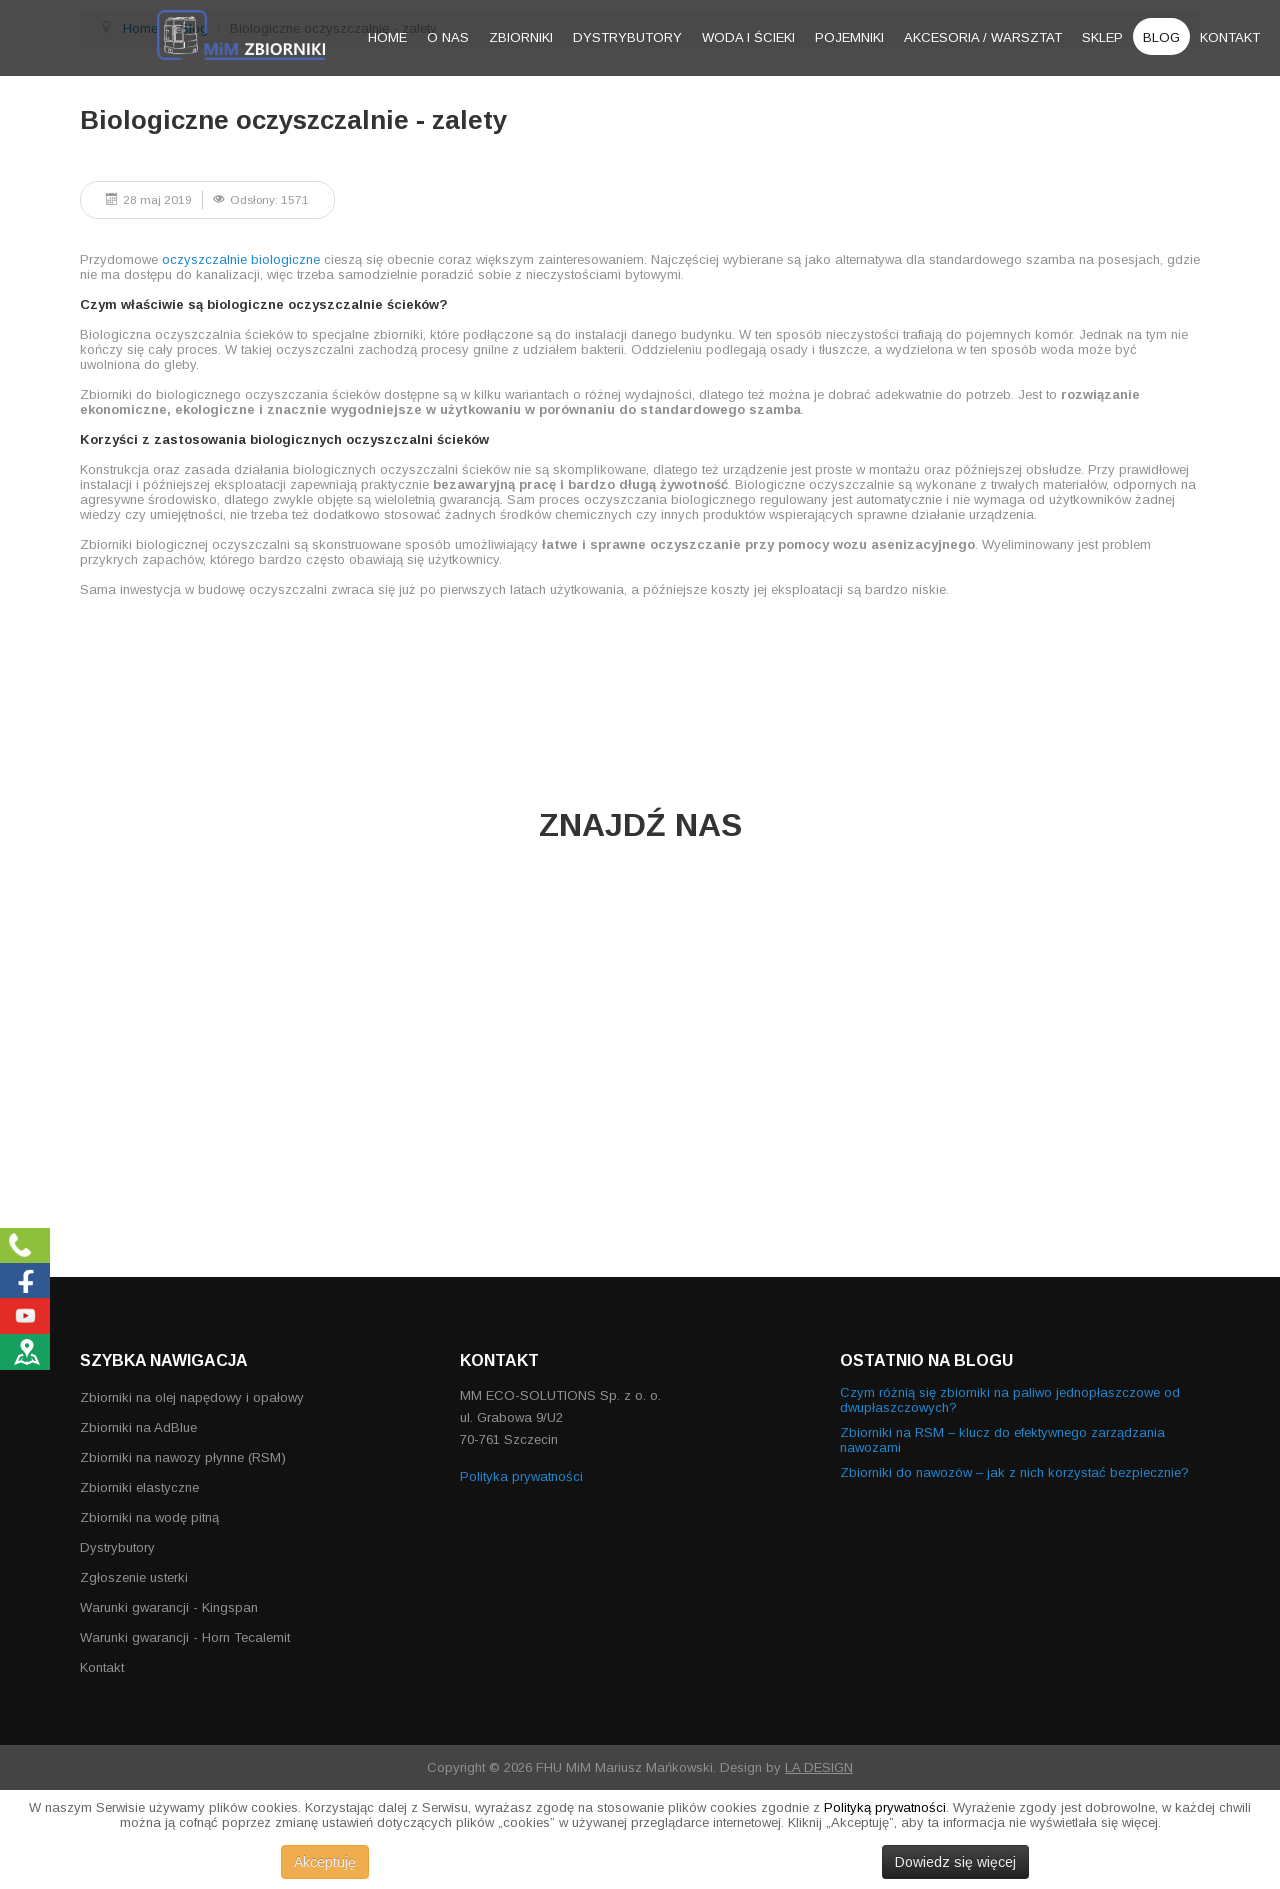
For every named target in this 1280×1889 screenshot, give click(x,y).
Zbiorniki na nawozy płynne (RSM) (183, 1457)
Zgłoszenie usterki (134, 1577)
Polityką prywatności (885, 1807)
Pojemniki (849, 37)
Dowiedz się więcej (955, 1862)
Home (387, 37)
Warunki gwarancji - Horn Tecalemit (185, 1637)
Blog (1161, 37)
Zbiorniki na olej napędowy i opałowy (192, 1397)
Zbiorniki (521, 37)
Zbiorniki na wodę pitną (149, 1517)
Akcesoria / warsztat (983, 37)
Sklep (1102, 37)
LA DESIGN (819, 1767)
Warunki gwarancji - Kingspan (169, 1607)
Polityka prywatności (521, 1476)
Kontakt (1230, 37)
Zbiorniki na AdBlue (138, 1427)
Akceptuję (325, 1862)
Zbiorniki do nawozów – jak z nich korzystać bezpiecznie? (1014, 1472)
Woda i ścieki (748, 37)
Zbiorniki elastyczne (139, 1487)
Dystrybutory (627, 37)
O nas (448, 37)
